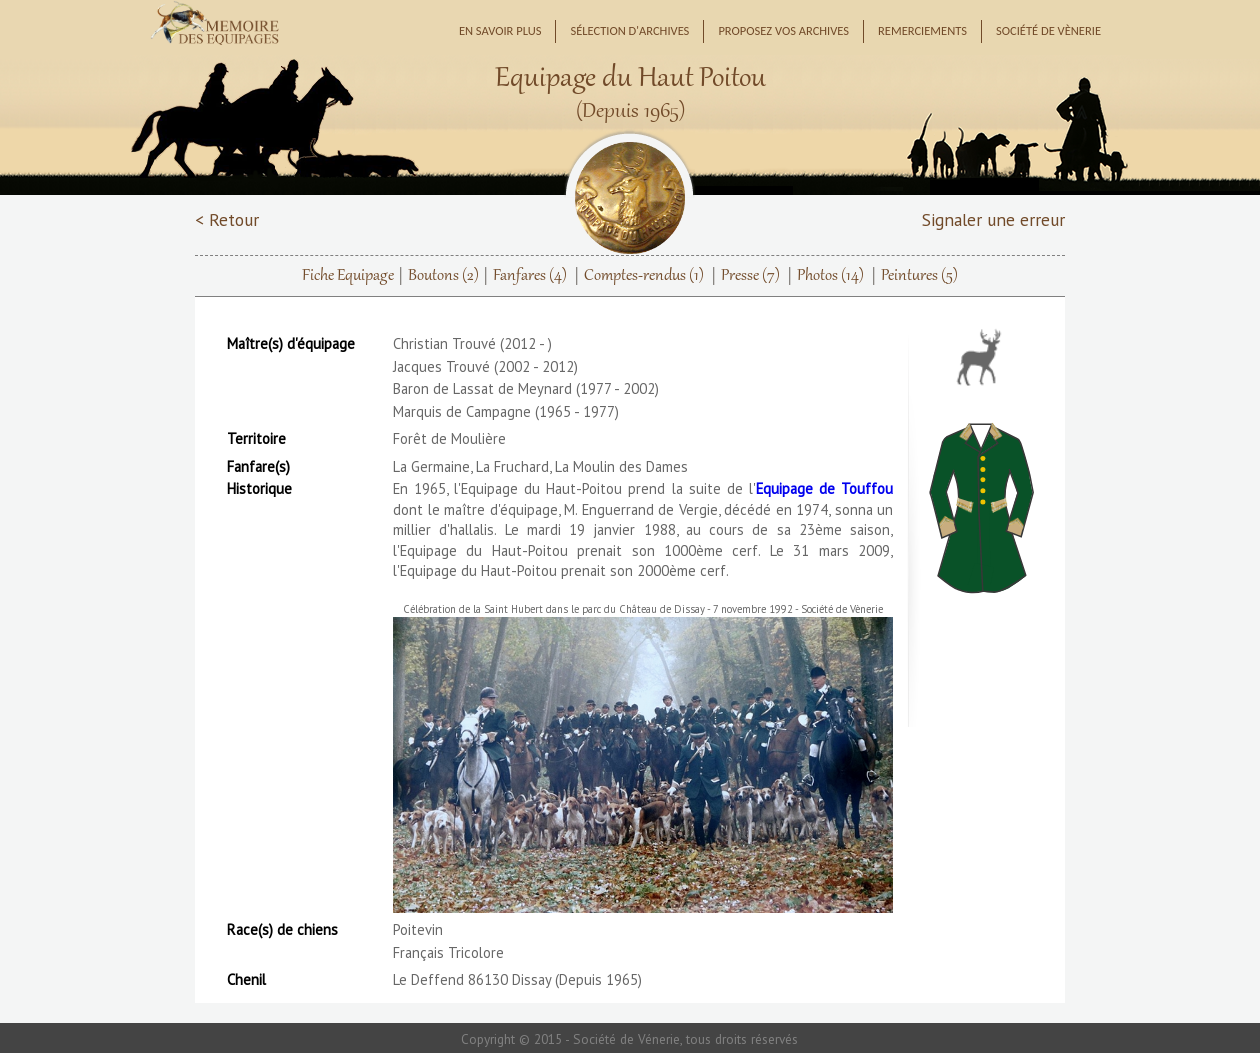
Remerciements (922, 30)
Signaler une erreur (993, 219)
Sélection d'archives (629, 30)
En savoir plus (500, 30)
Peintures (919, 276)
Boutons (443, 276)
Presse (750, 276)
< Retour (227, 219)
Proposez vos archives (783, 30)
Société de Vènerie (1048, 30)
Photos (830, 276)
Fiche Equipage (348, 276)
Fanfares (530, 276)
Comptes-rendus (644, 276)
